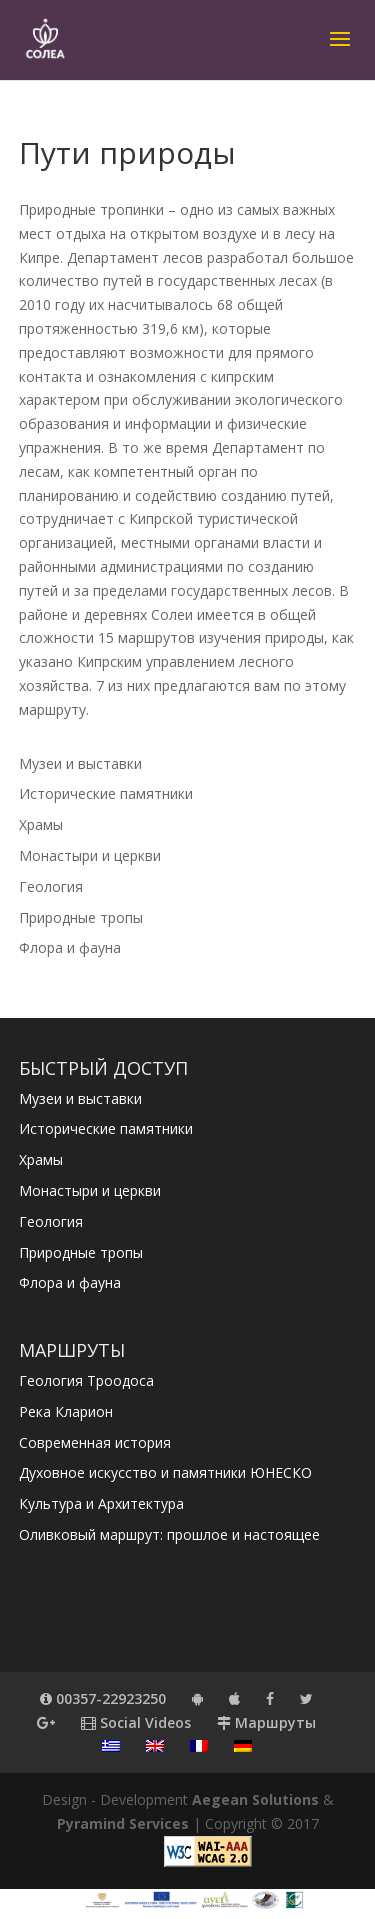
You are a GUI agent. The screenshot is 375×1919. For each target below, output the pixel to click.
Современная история (95, 1442)
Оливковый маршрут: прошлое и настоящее (169, 1534)
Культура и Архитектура (101, 1503)
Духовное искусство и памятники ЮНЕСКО (165, 1472)
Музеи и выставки (80, 763)
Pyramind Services (123, 1823)
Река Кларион (66, 1411)
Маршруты (266, 1722)
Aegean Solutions (255, 1799)
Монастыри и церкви (90, 855)
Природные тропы (81, 917)
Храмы (41, 824)
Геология (51, 886)
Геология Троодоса (86, 1380)
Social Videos (136, 1722)
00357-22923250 (103, 1698)
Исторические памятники (106, 793)
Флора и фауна (70, 947)
